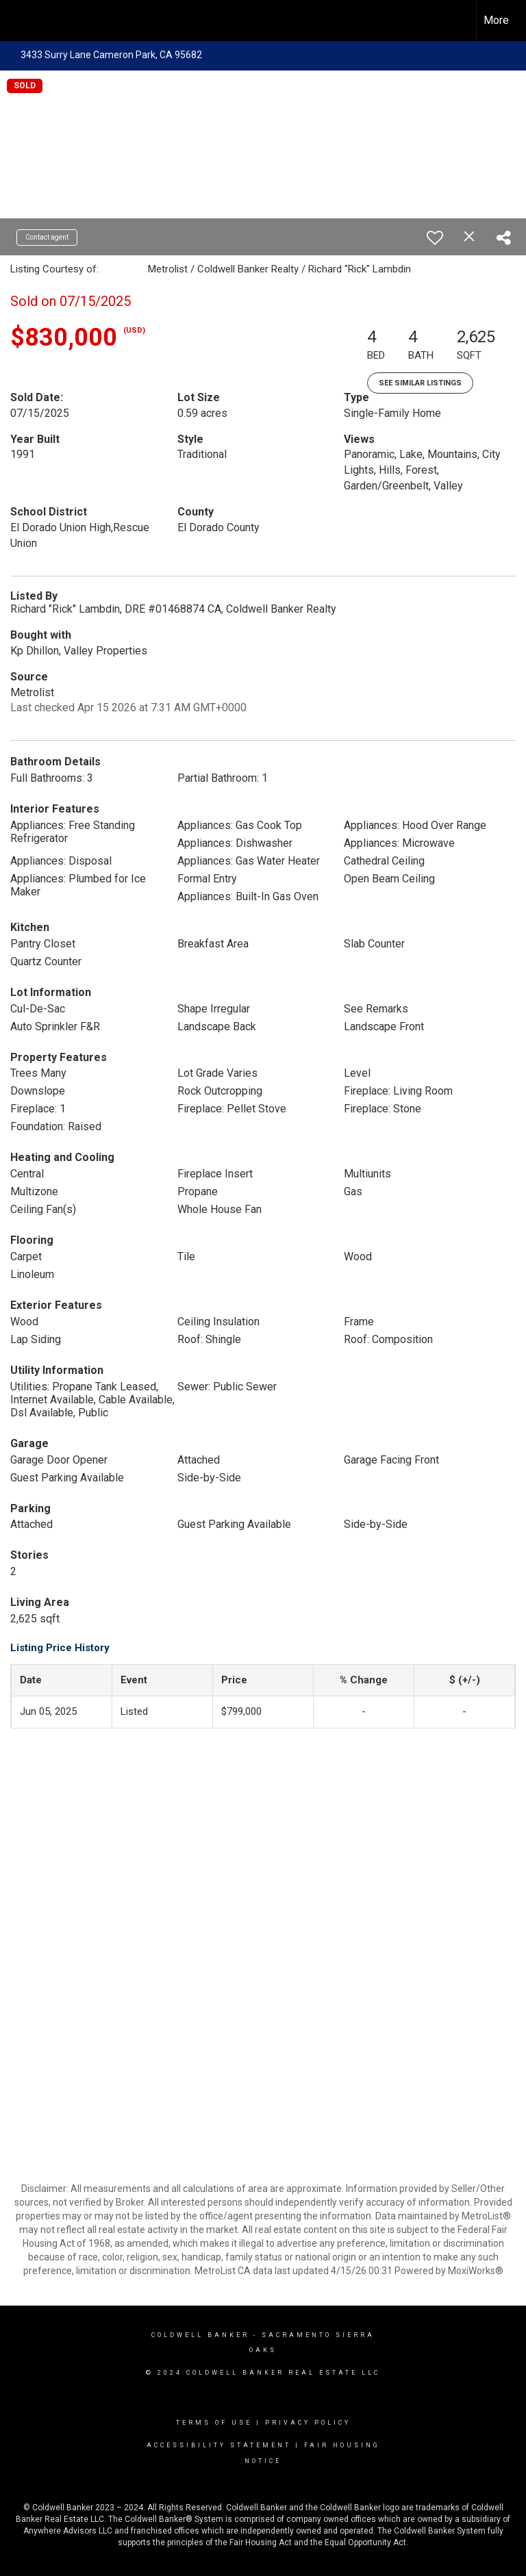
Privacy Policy (308, 2422)
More (496, 20)
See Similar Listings (420, 383)
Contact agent (46, 237)
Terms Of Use (214, 2422)
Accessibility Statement (219, 2445)
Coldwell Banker (200, 2335)
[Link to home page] (17, 20)
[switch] (435, 237)
